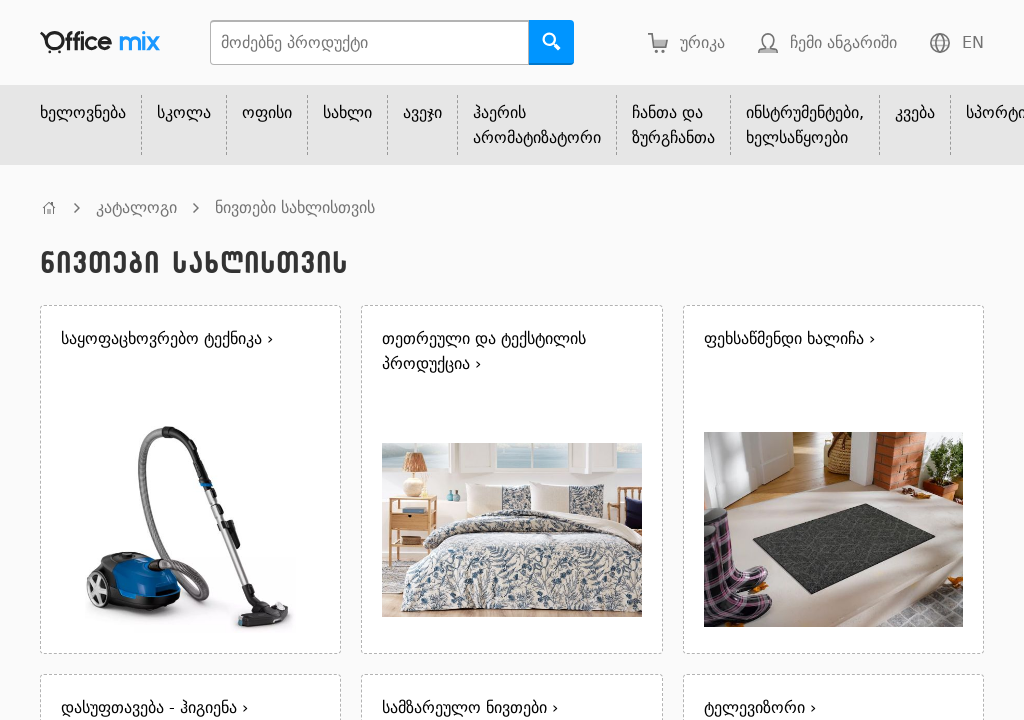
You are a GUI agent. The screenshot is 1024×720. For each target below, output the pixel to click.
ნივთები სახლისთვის (295, 207)
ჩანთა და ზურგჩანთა (673, 125)
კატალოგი (136, 207)
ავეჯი (422, 112)
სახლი (347, 112)
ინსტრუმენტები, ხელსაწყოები (805, 125)
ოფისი (267, 112)
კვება (915, 112)
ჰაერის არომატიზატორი (537, 125)
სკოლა (184, 112)
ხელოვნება (83, 112)
